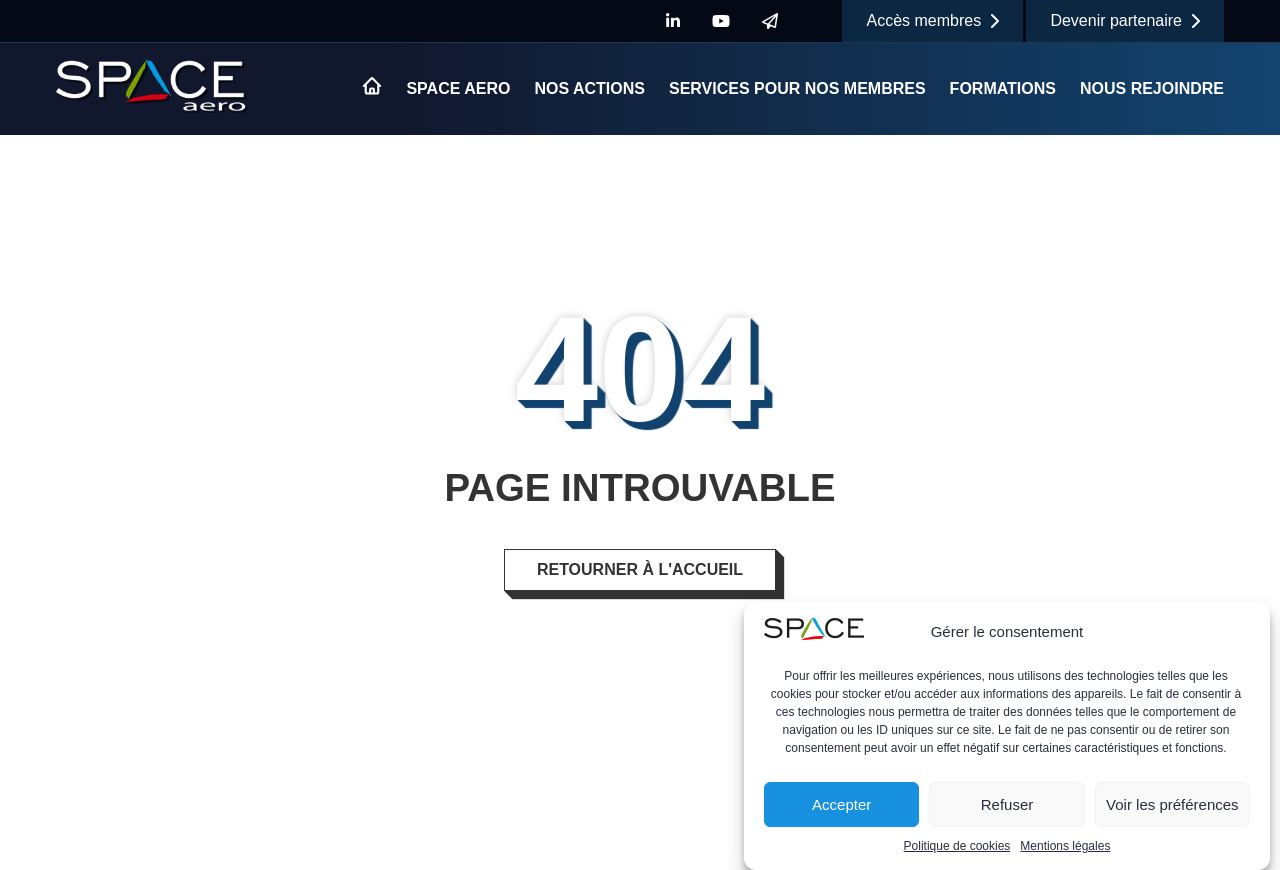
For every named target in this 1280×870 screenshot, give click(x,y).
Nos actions (589, 88)
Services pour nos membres (797, 88)
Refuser (1007, 804)
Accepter (841, 804)
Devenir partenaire (1125, 20)
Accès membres (932, 20)
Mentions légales (1065, 847)
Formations (1003, 88)
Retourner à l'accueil (640, 569)
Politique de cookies (957, 847)
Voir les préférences (1172, 804)
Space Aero (458, 88)
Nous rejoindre (1152, 88)
